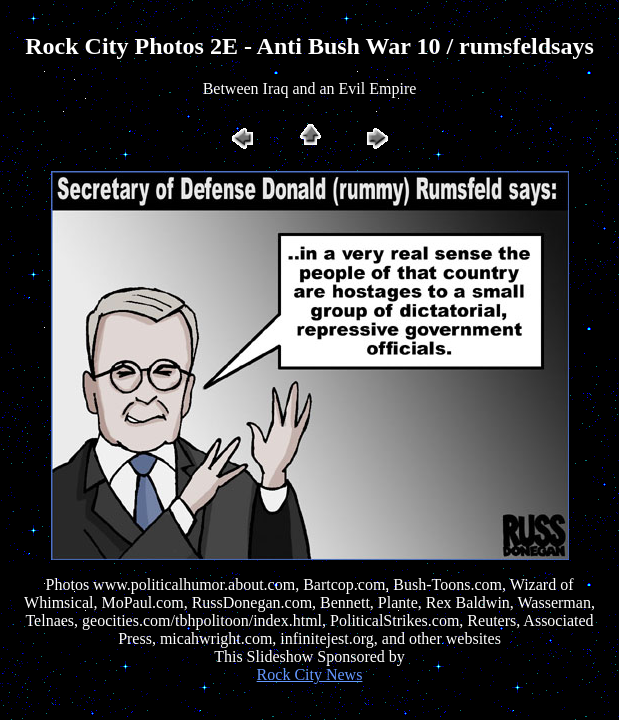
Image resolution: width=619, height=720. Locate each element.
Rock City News (310, 674)
